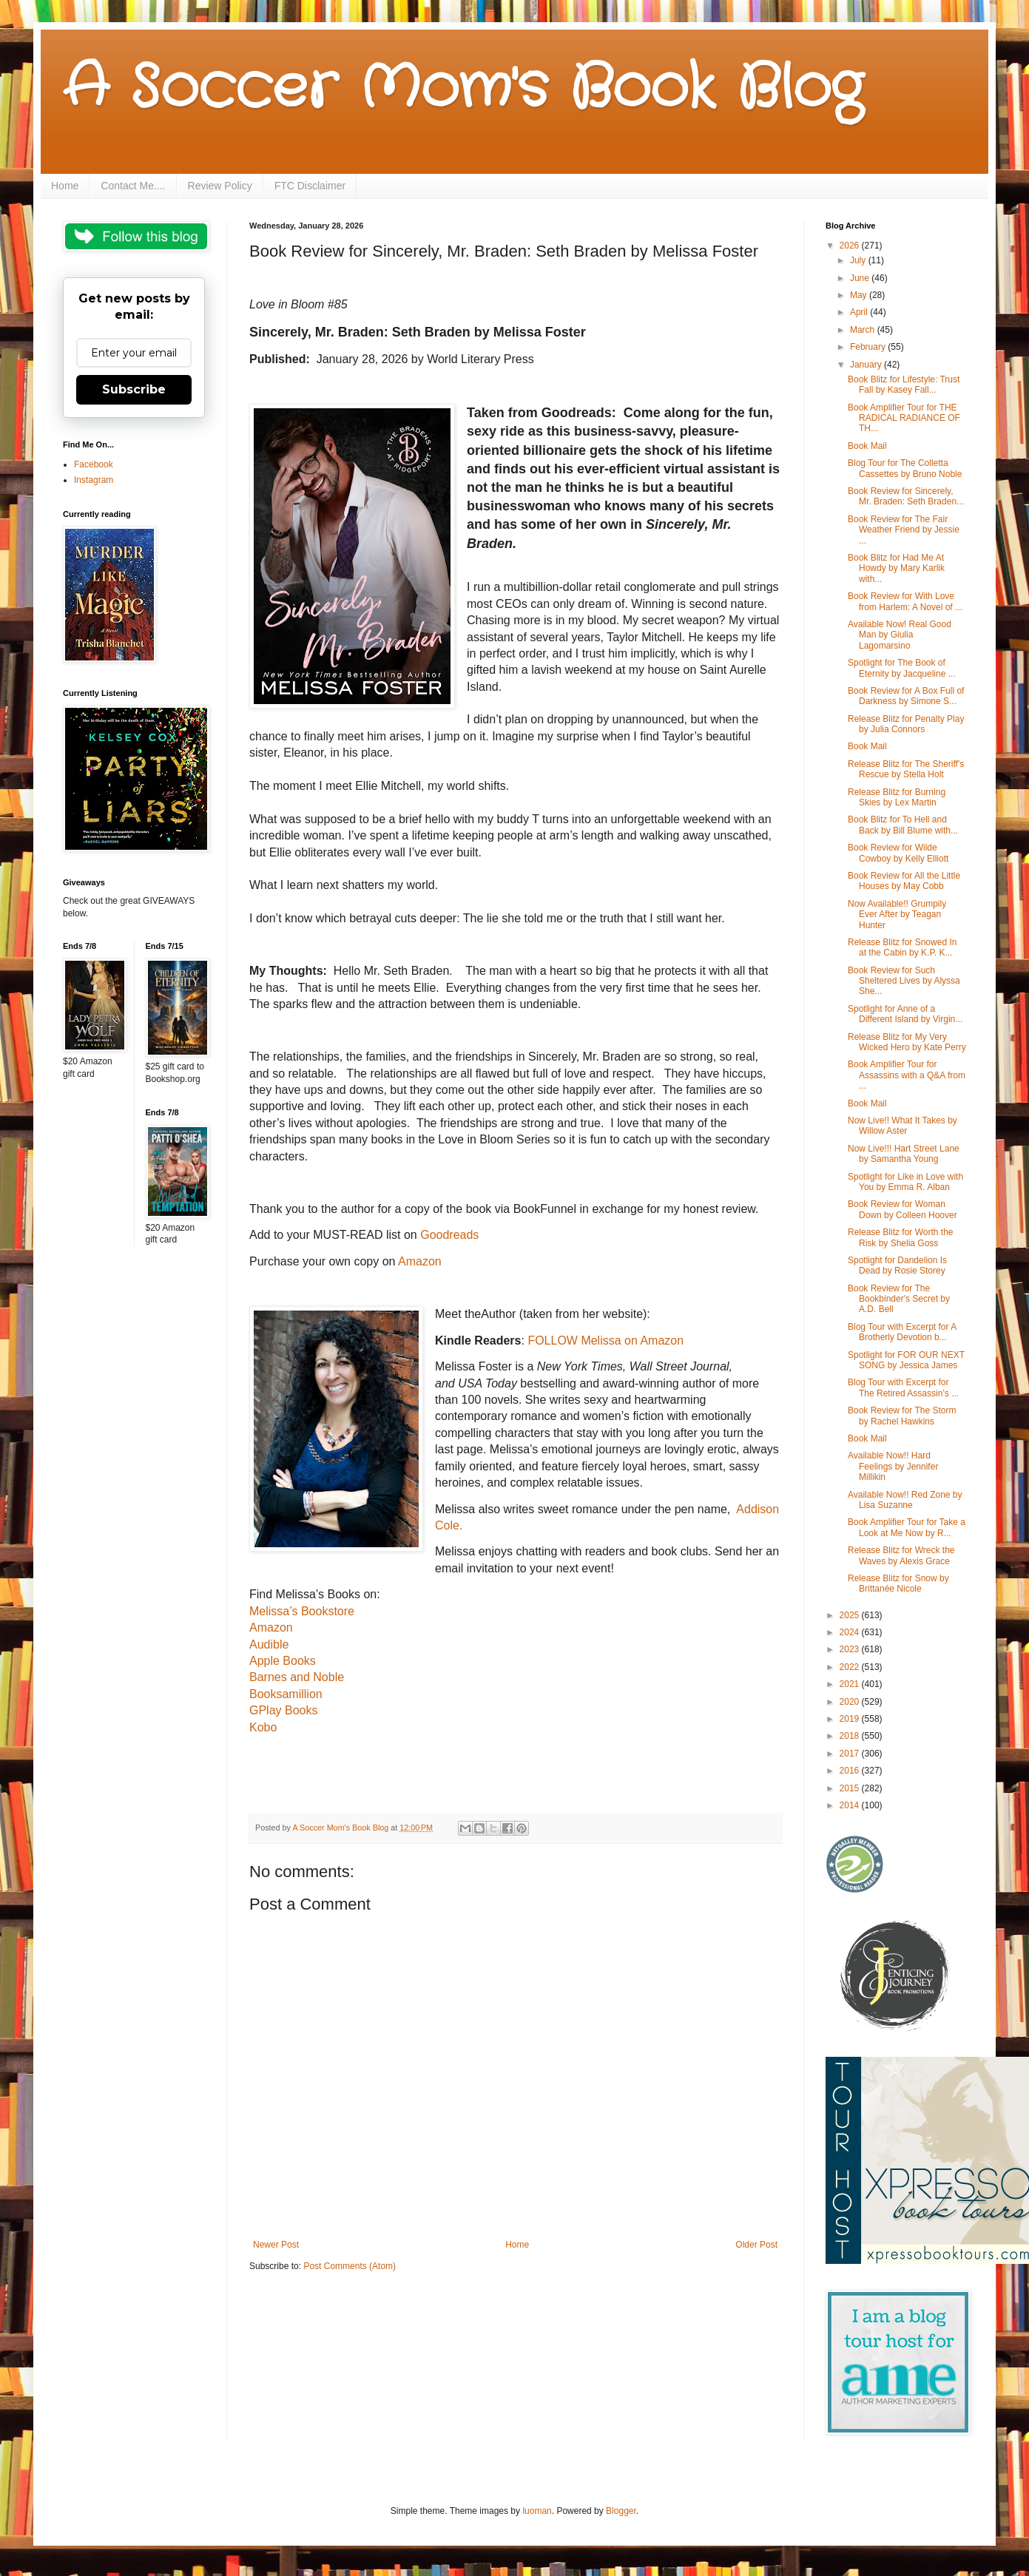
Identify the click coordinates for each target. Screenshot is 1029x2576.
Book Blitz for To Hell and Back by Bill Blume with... (903, 824)
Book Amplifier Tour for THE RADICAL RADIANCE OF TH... (904, 418)
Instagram (93, 480)
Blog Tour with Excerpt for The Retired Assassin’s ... (903, 1387)
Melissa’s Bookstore (301, 1611)
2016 (851, 1770)
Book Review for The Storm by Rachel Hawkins (902, 1415)
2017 (851, 1753)
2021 (851, 1684)
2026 (851, 245)
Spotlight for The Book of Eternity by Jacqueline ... (902, 667)
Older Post (756, 2244)
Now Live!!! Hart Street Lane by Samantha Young (903, 1153)
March (863, 330)
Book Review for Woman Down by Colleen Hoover (902, 1209)
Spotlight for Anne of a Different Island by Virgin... (905, 1014)
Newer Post (276, 2244)
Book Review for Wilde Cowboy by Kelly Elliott (898, 852)
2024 (851, 1632)
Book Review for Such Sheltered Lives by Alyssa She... (904, 981)
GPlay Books (283, 1710)
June (860, 278)
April (860, 312)
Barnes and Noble (296, 1677)
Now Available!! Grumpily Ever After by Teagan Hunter (897, 914)
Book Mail (867, 446)
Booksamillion (286, 1694)
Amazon (420, 1261)
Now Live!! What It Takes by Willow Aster (902, 1125)
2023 (851, 1649)
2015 (851, 1788)
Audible (269, 1644)
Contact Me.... (133, 186)
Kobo (263, 1727)
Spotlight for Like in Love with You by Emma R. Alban (905, 1182)
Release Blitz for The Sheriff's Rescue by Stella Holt (906, 769)
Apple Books (282, 1660)
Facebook (93, 464)
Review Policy (220, 186)
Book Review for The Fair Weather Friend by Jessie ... (903, 530)
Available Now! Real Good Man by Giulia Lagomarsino (899, 635)
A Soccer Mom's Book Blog (463, 89)
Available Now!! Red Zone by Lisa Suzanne (905, 1500)
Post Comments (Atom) (349, 2266)
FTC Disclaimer (309, 186)
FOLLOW (552, 1340)
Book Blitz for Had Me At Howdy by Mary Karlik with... (896, 568)
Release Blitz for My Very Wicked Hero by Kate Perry (907, 1042)
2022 (851, 1667)
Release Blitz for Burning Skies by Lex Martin (896, 797)
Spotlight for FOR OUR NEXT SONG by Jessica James (906, 1360)
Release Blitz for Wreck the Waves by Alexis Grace (901, 1555)
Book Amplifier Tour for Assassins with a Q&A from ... (906, 1075)
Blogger (621, 2511)
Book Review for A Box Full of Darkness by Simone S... (906, 696)
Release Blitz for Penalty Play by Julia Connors (906, 724)
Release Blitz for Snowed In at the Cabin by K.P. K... (902, 947)
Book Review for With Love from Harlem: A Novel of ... (905, 601)
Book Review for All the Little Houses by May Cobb (904, 881)
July (859, 260)
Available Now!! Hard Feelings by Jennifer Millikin (893, 1466)
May (859, 295)
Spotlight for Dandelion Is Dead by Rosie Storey (897, 1265)
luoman (536, 2511)
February (869, 347)
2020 (851, 1702)
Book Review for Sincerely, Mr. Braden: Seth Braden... (906, 496)
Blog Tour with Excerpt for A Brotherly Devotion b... (902, 1332)
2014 (851, 1805)
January (867, 364)
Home (64, 186)
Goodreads (449, 1234)
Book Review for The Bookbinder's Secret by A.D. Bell (899, 1299)
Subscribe (134, 389)
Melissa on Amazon (631, 1340)
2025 (851, 1615)
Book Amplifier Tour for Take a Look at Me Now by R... (906, 1527)
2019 (851, 1719)
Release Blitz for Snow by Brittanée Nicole (898, 1583)
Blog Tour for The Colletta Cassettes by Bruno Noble (905, 468)
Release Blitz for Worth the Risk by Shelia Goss (901, 1237)
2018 (851, 1736)
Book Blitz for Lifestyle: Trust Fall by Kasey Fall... (903, 384)
